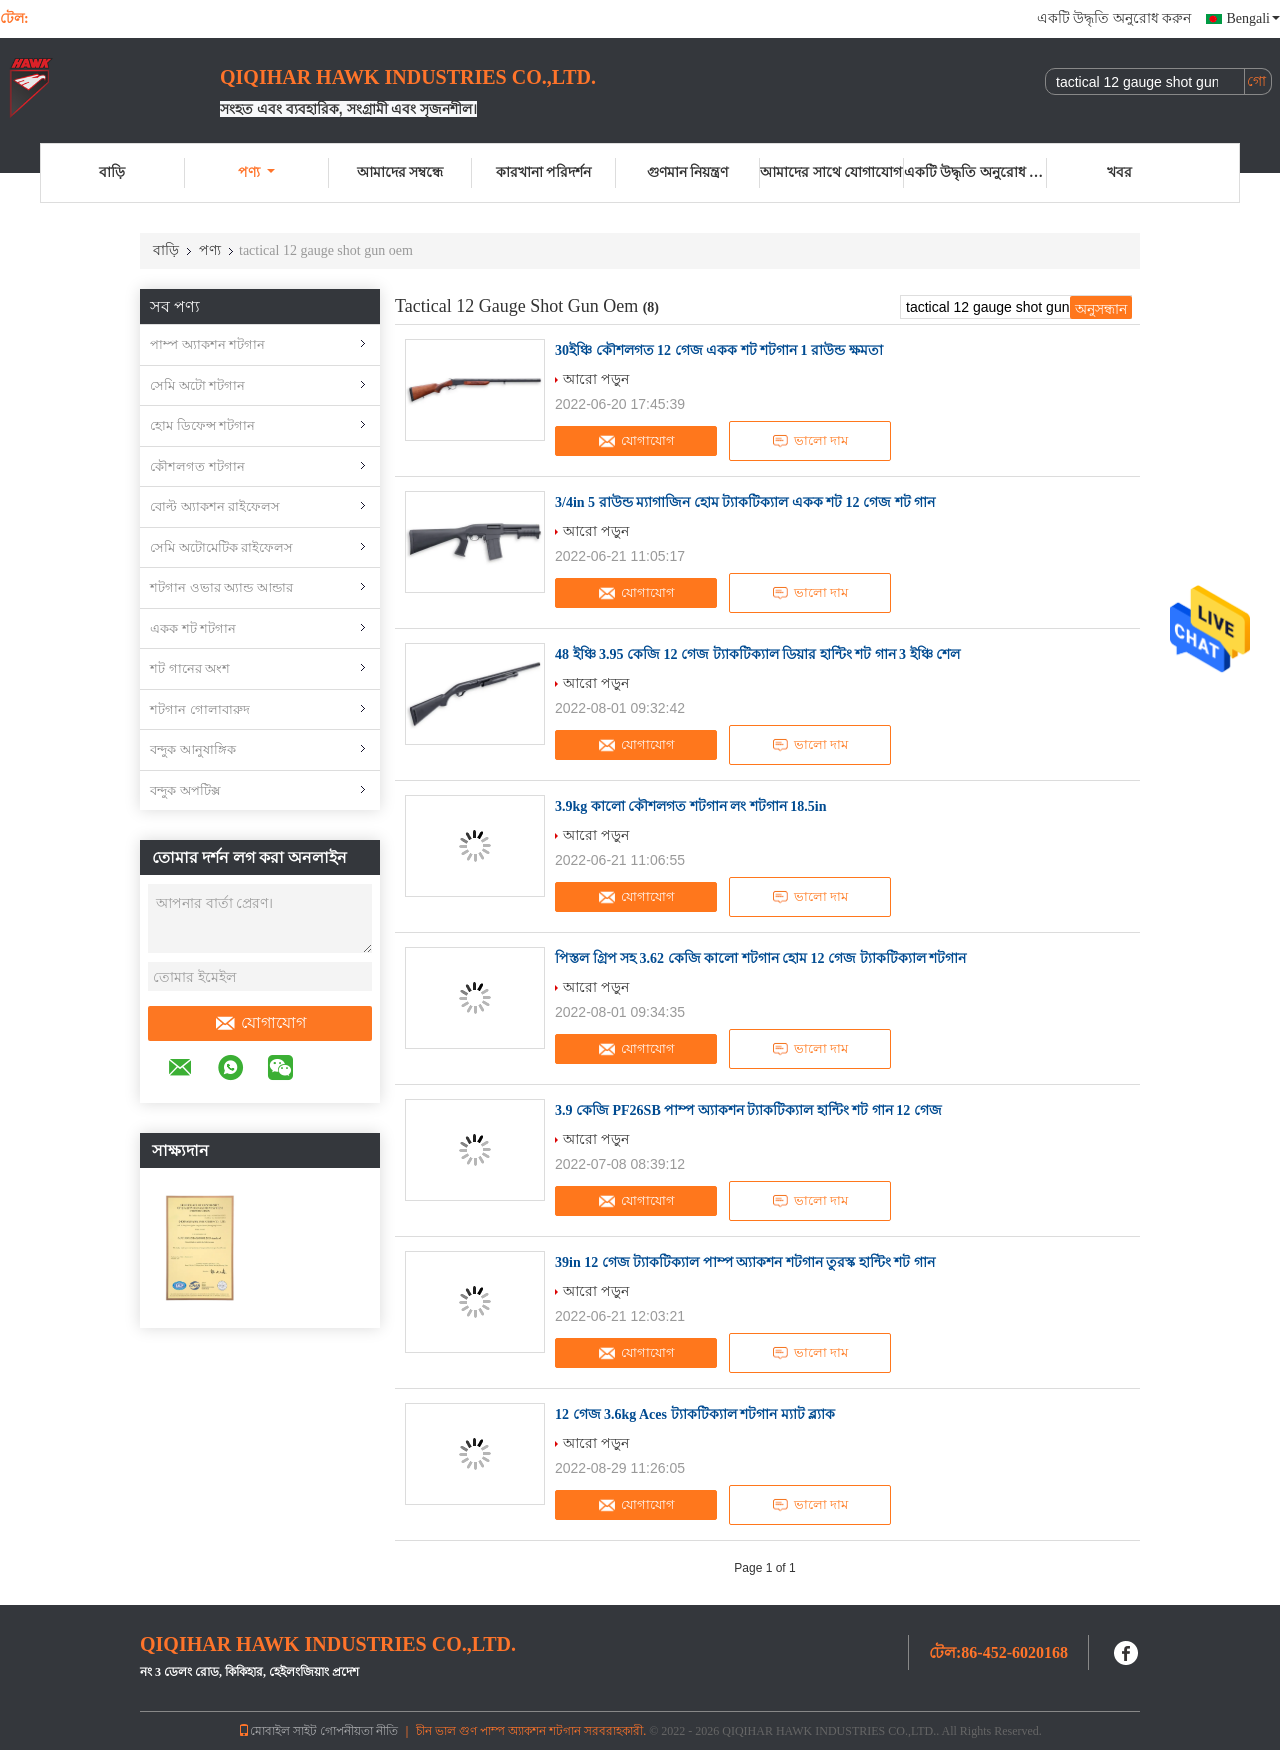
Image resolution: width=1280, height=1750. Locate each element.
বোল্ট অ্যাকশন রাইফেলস (215, 506)
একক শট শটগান (193, 628)
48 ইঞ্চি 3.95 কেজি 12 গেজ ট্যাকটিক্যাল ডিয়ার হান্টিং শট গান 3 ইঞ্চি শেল (757, 654)
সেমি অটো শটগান (197, 385)
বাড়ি (112, 172)
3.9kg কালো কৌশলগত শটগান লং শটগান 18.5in (690, 806)
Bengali (1253, 18)
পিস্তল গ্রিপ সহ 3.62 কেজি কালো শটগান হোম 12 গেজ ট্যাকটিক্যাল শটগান (760, 958)
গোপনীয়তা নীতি (359, 1731)
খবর (1119, 172)
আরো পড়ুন (596, 379)
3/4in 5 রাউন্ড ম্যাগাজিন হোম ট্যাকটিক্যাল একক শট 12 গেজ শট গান (745, 502)
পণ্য (256, 172)
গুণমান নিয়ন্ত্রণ (688, 172)
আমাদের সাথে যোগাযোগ (831, 172)
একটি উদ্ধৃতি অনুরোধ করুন (1114, 18)
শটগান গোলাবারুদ (200, 709)
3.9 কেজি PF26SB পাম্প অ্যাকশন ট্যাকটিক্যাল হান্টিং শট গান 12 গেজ (748, 1110)
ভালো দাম (810, 441)
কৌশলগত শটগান (197, 466)
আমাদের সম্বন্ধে (400, 172)
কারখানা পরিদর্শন (544, 172)
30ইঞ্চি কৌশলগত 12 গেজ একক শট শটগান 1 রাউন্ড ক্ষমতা (719, 350)
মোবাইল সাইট (277, 1731)
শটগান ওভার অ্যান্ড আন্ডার (221, 587)
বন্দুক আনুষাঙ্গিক (193, 749)
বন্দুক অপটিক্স (185, 790)
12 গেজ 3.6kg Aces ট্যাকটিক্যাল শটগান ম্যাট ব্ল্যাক (695, 1414)
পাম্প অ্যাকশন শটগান (207, 344)
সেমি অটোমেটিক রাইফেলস (221, 547)
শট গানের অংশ (190, 668)
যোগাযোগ (260, 1023)
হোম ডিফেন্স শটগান (202, 425)
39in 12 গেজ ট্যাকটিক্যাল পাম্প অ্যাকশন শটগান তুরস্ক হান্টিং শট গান (745, 1262)
